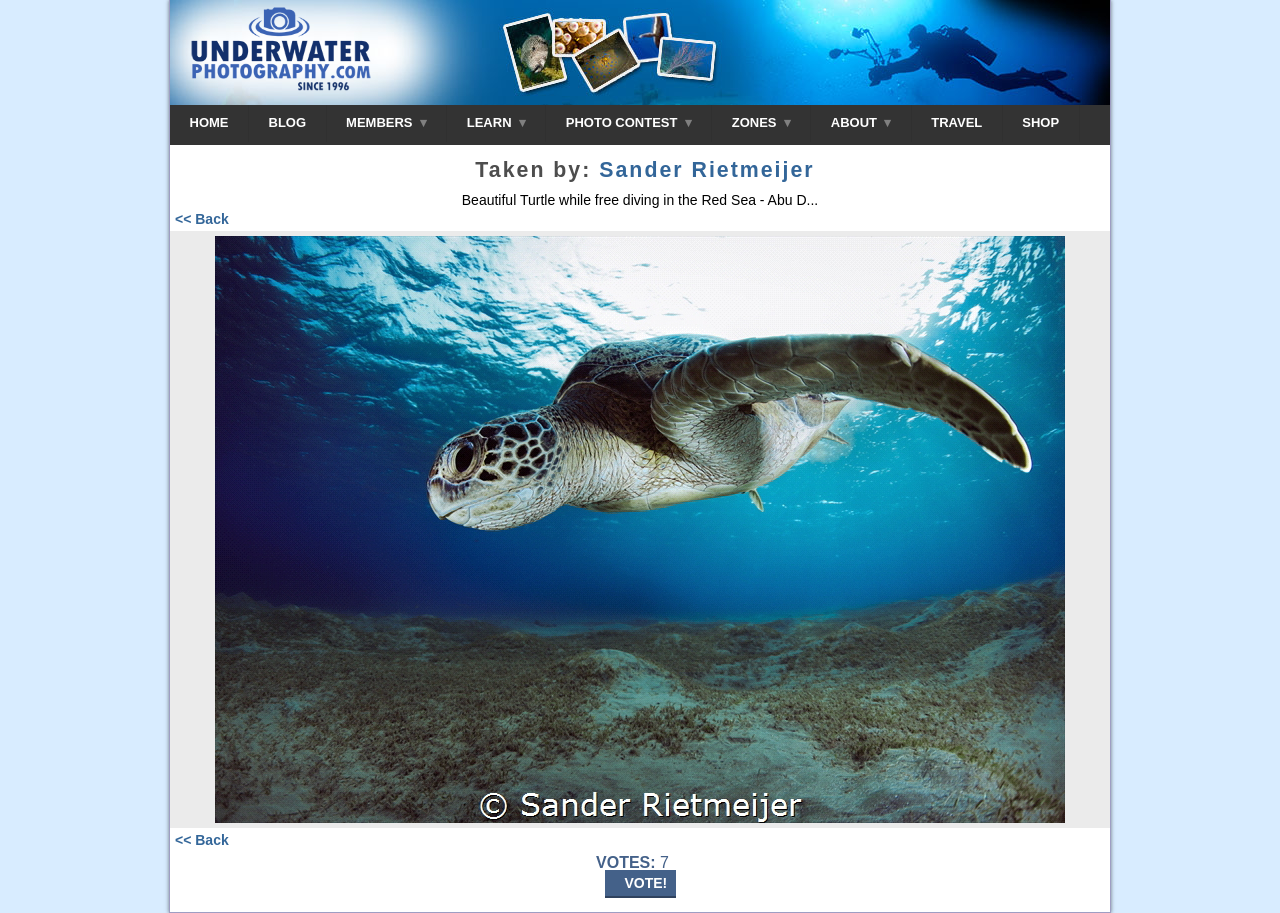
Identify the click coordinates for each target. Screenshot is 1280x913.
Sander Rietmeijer (706, 170)
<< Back (202, 219)
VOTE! (646, 883)
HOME (209, 122)
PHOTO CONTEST (629, 122)
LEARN (496, 122)
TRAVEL (956, 122)
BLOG (288, 122)
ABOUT (861, 122)
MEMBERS (386, 122)
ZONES (761, 122)
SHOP (1040, 122)
